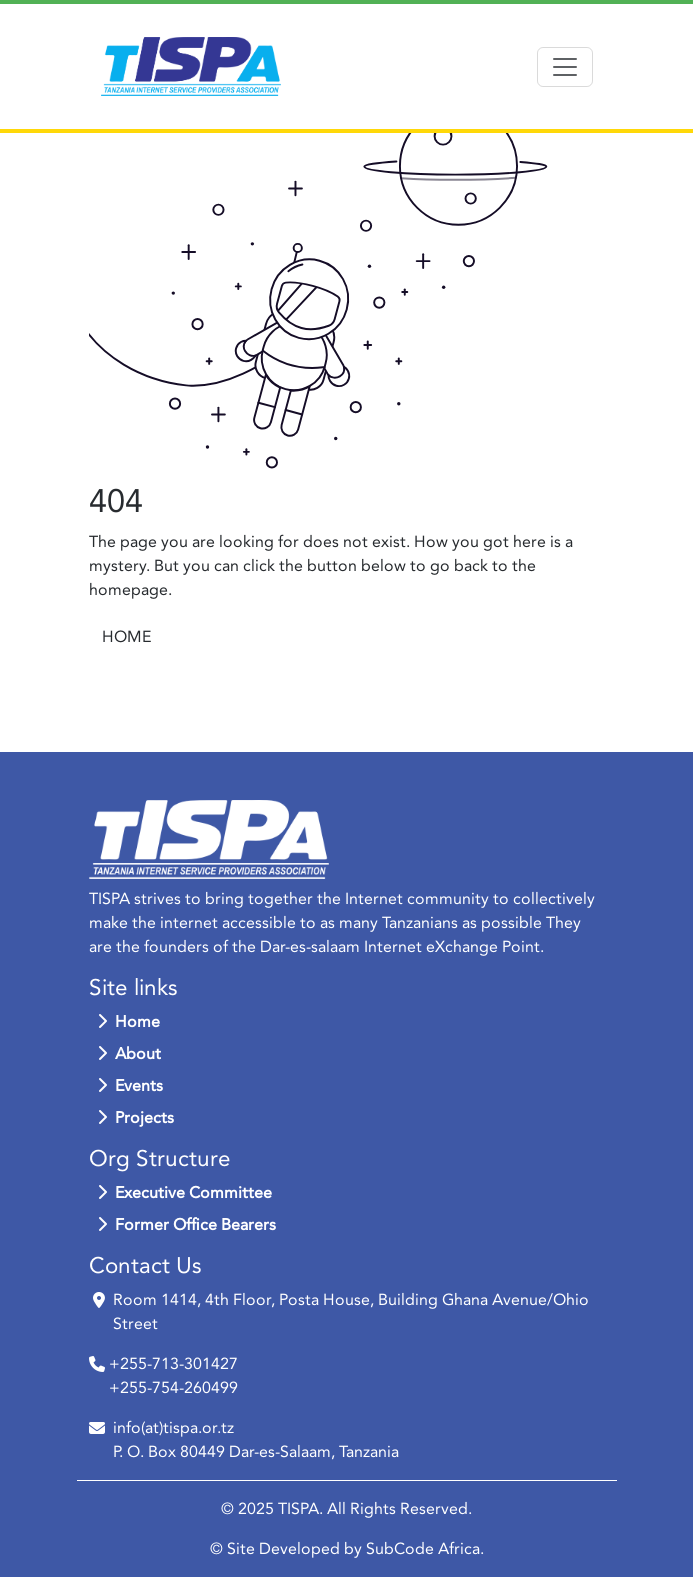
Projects (135, 1118)
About (129, 1054)
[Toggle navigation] (565, 67)
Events (130, 1086)
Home (128, 1022)
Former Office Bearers (186, 1225)
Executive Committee (184, 1193)
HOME (126, 637)
